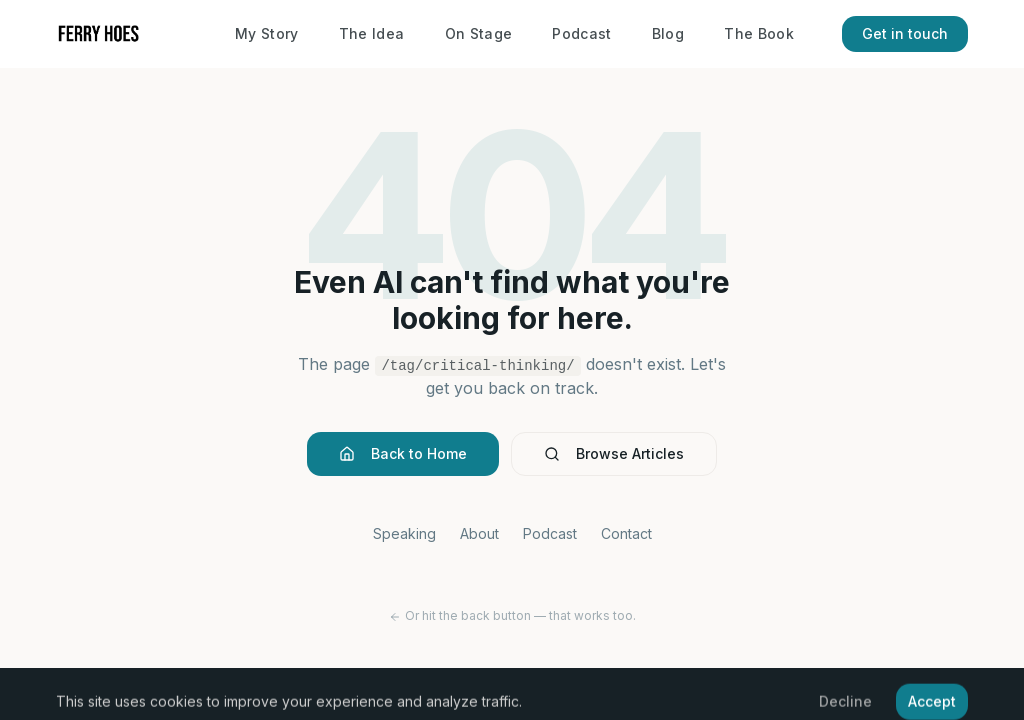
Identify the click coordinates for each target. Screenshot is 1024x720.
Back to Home (403, 453)
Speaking (404, 533)
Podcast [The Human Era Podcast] (581, 33)
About (479, 533)
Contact (626, 533)
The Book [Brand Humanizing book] (759, 33)
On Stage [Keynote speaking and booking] (479, 33)
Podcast (550, 533)
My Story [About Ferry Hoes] (267, 33)
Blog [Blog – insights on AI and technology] (668, 33)
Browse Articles (614, 453)
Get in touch (905, 33)
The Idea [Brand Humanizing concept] (372, 33)
